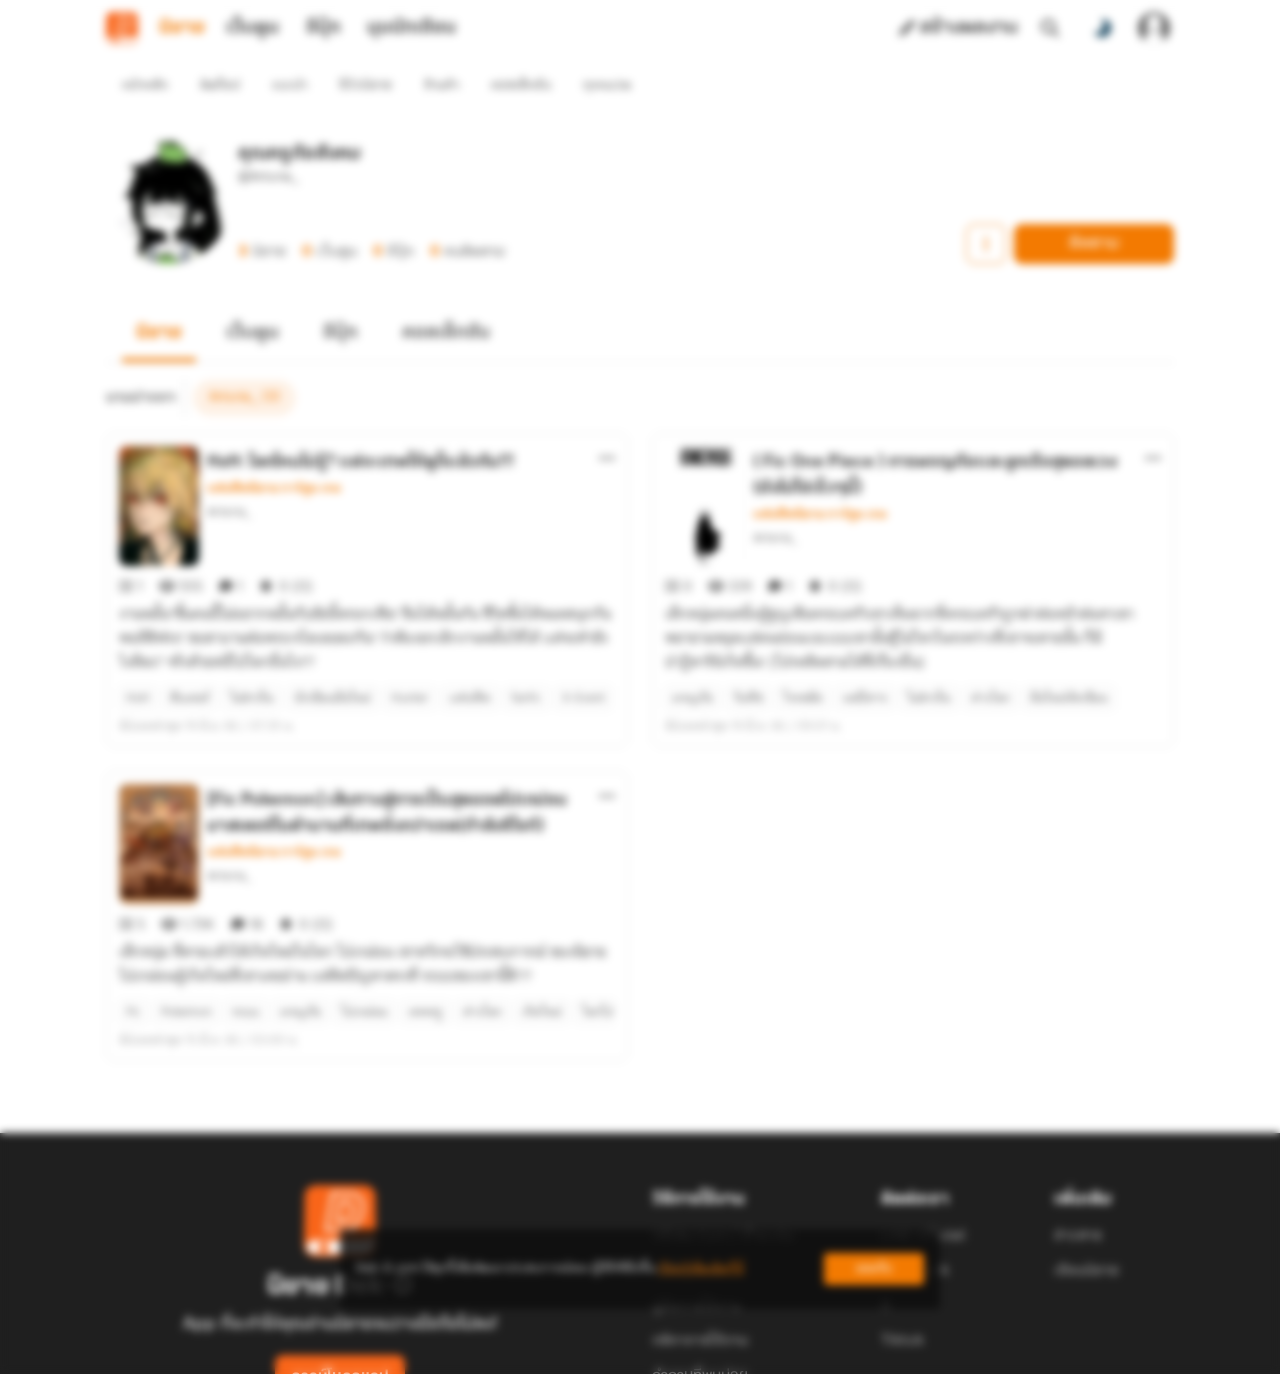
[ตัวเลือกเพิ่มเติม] (607, 422)
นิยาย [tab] (182, 28)
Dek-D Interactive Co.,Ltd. (571, 1350)
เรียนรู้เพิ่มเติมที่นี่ (701, 1268)
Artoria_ (229, 475)
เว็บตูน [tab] (252, 28)
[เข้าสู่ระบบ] (1154, 28)
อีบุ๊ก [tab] (323, 28)
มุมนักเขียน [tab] (411, 28)
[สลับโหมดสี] (1102, 28)
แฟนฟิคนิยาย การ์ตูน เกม (274, 452)
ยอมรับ (874, 1268)
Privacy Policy (784, 1350)
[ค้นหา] (1050, 28)
